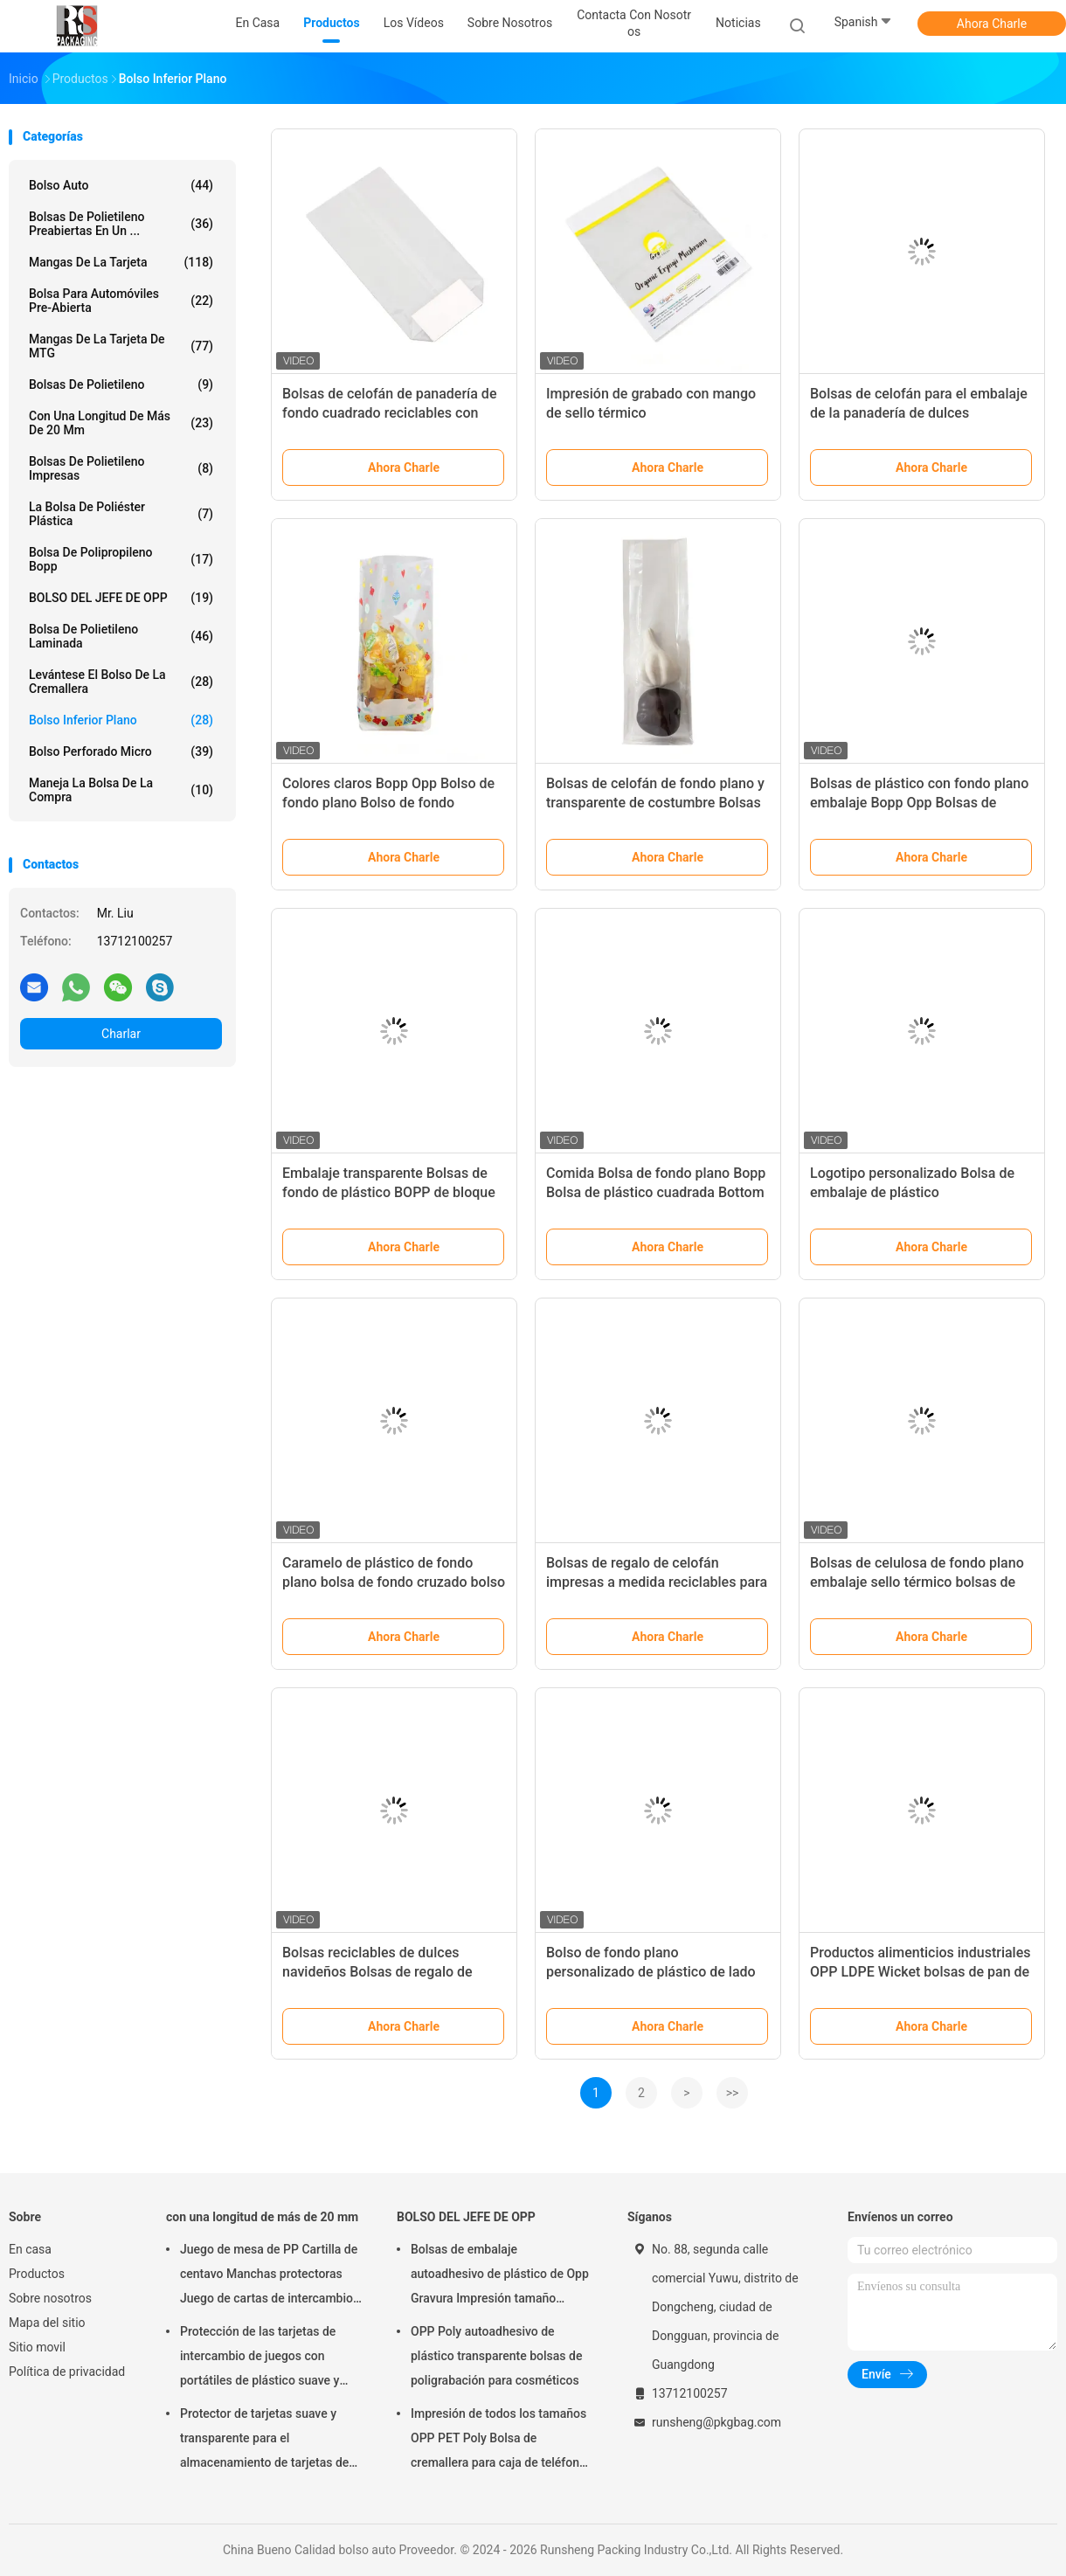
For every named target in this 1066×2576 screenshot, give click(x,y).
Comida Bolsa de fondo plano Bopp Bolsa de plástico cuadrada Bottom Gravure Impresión (655, 1192)
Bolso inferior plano (121, 720)
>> (732, 2093)
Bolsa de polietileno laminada (121, 636)
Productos (37, 2274)
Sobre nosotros (50, 2298)
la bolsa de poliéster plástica (121, 514)
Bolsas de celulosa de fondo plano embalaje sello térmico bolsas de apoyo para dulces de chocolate (917, 1582)
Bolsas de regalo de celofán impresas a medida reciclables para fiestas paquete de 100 (656, 1582)
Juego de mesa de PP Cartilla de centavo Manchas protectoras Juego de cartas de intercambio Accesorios (268, 2276)
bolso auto (121, 185)
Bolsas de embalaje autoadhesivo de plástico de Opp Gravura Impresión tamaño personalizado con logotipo (500, 2276)
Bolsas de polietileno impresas (121, 468)
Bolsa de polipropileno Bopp (121, 559)
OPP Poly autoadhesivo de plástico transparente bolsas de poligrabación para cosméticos (496, 2355)
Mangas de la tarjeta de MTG (121, 346)
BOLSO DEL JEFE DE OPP (121, 597)
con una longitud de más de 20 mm (121, 423)
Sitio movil (37, 2347)
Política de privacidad (67, 2372)
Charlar (121, 1034)
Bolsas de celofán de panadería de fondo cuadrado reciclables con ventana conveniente (389, 412)
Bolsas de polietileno (121, 384)
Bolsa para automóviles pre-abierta (121, 301)
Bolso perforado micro (121, 751)
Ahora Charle (992, 24)
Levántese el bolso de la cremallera (121, 682)
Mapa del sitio (47, 2323)
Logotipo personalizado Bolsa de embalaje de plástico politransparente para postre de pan (921, 1192)
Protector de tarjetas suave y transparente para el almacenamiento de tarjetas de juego (264, 2440)
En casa (30, 2249)
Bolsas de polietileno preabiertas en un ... (121, 224)
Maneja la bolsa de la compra (121, 790)
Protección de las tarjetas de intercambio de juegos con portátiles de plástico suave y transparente (259, 2358)
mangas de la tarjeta (121, 262)
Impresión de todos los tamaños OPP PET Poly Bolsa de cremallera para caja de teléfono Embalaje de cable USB (498, 2440)
